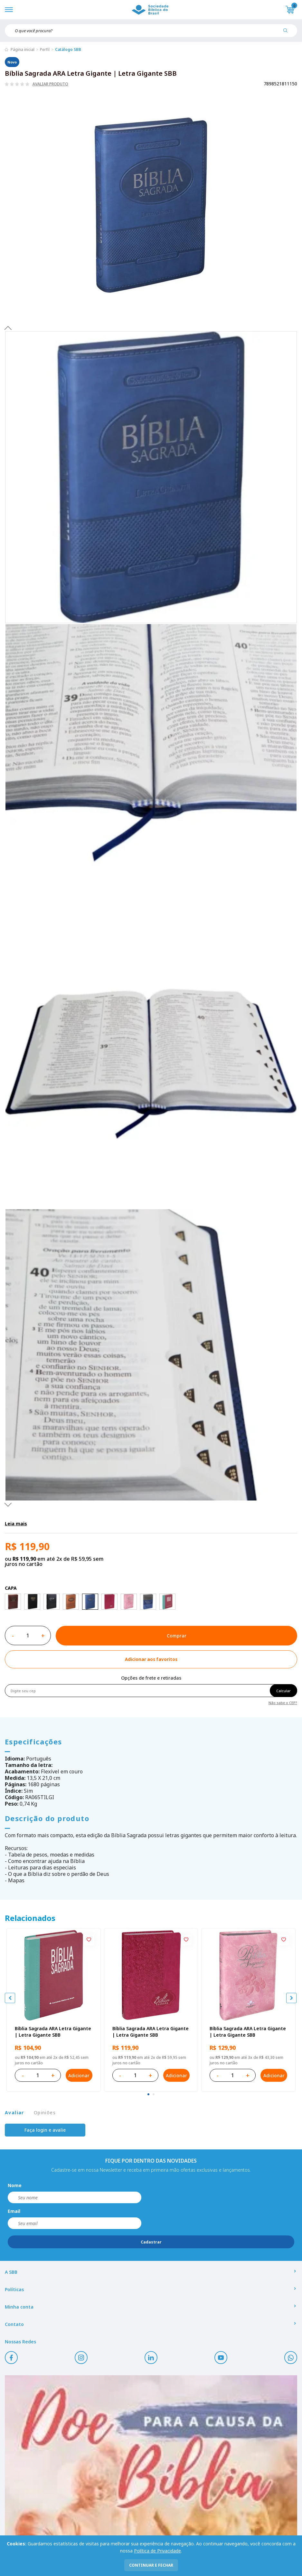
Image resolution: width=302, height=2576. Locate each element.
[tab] (148, 2094)
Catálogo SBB (68, 49)
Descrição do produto (47, 1818)
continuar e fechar (151, 2565)
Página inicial (22, 49)
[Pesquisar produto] (287, 32)
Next (8, 1504)
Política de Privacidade (157, 2551)
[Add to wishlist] (151, 1659)
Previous (8, 327)
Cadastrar (151, 2242)
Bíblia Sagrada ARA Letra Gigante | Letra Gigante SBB (53, 2031)
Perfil (45, 49)
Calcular (283, 1690)
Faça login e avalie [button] (45, 2130)
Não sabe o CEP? (283, 1702)
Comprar (176, 1636)
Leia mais (16, 1523)
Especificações (33, 1741)
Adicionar (79, 2075)
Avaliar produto (50, 84)
